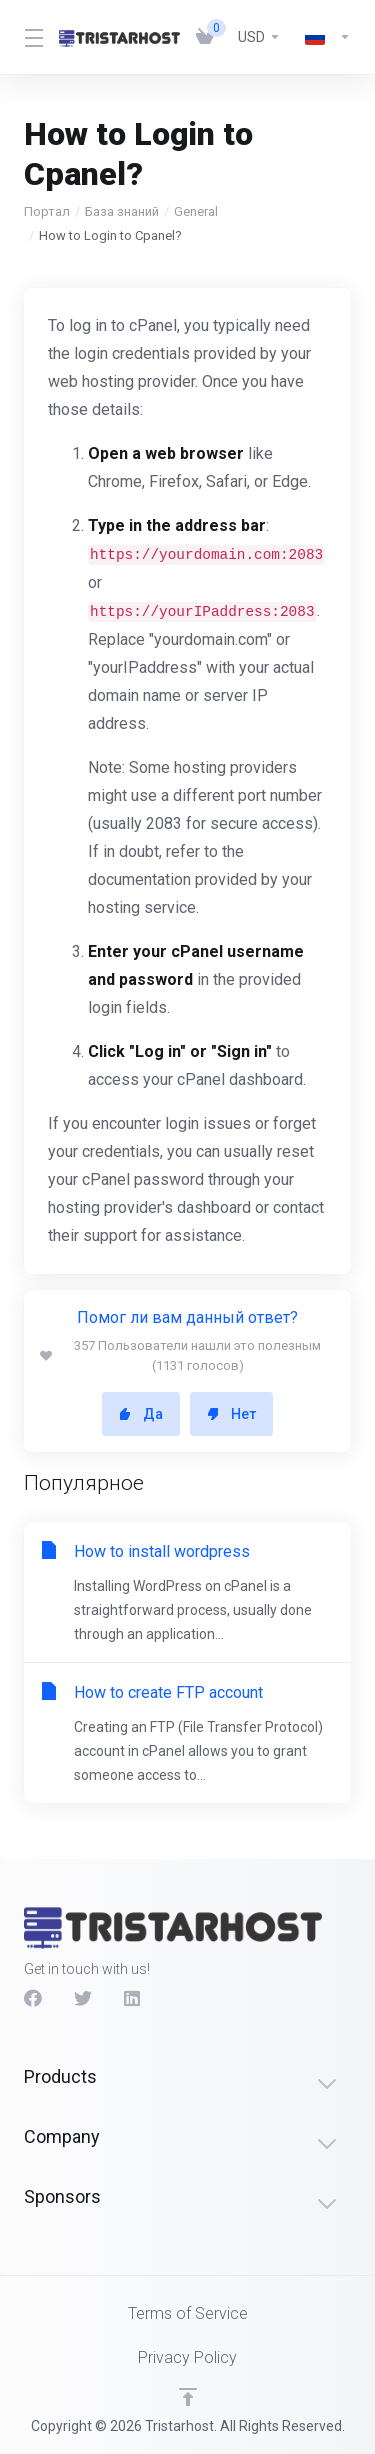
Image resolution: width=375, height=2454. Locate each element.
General (196, 211)
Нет (231, 1414)
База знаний (122, 211)
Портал (47, 211)
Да (141, 1414)
